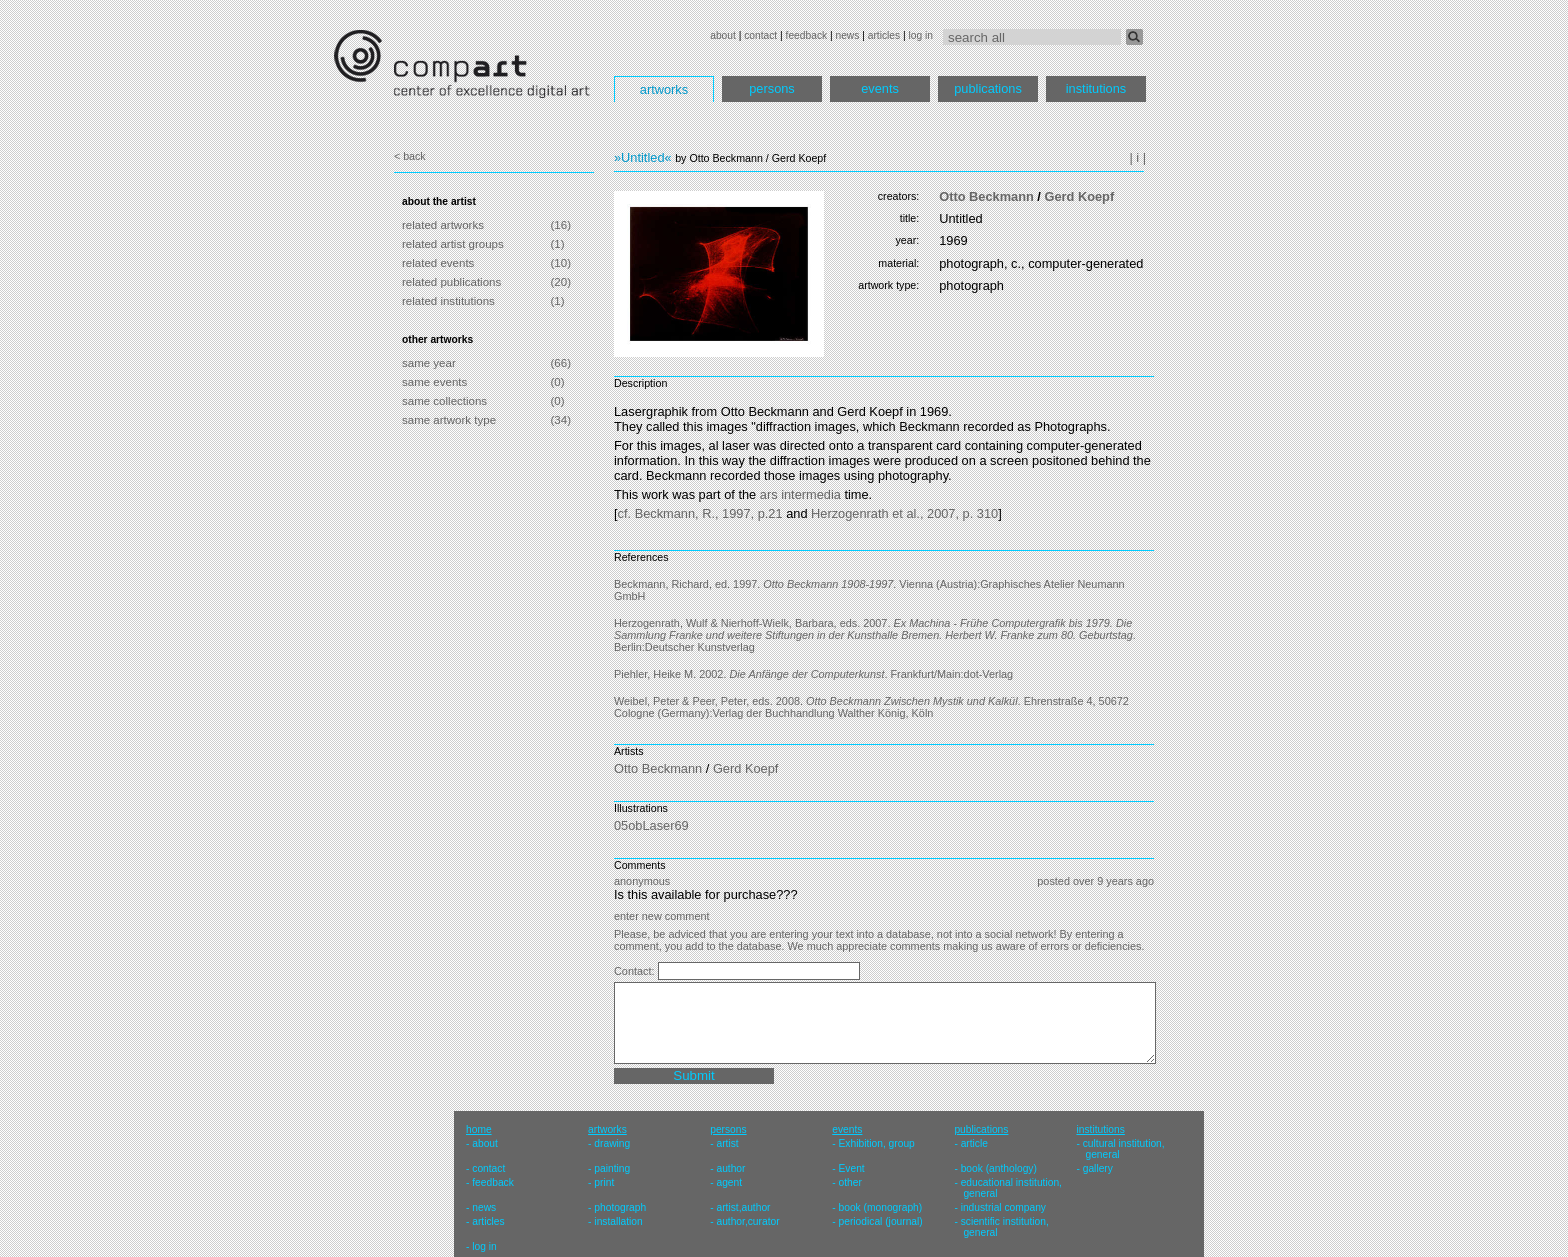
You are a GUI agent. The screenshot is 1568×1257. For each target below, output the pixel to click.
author (730, 1168)
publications (988, 88)
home (479, 1129)
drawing (612, 1143)
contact (760, 35)
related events (438, 263)
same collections (444, 401)
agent (729, 1182)
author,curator (747, 1221)
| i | (1137, 157)
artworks (664, 89)
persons (772, 88)
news (847, 35)
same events (434, 382)
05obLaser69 (651, 825)
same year (429, 363)
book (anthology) (999, 1168)
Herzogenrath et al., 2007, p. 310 (904, 513)
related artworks (443, 225)
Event (852, 1168)
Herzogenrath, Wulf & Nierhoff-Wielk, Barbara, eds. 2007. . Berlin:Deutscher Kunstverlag (875, 635)
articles (884, 35)
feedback (807, 35)
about (723, 35)
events (880, 88)
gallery (1098, 1168)
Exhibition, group (877, 1143)
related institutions (448, 301)
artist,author (743, 1207)
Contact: (636, 971)
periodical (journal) (881, 1221)
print (604, 1182)
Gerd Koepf (1079, 196)
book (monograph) (881, 1207)
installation (618, 1221)
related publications (451, 282)
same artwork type (449, 420)
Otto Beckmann (986, 196)
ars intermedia (800, 494)
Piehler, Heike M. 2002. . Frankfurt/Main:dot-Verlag (813, 674)
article (974, 1143)
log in (921, 35)
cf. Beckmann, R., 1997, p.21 (700, 513)
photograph (620, 1207)
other (850, 1182)
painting (612, 1168)
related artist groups (453, 244)
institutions (1096, 88)
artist (727, 1143)
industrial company (1003, 1207)
